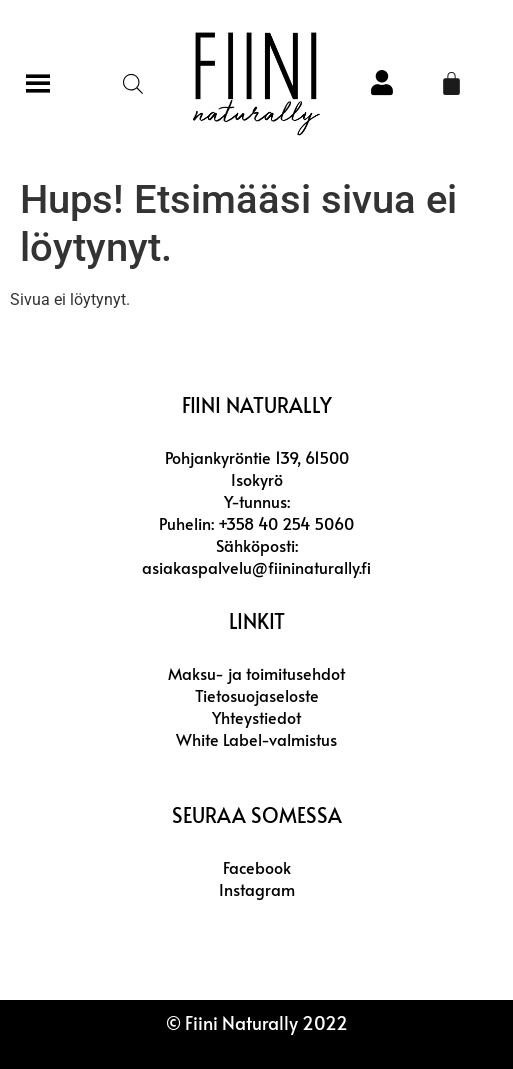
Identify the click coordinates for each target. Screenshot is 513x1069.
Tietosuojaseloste (257, 695)
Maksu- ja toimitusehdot (256, 673)
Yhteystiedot (256, 717)
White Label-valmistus (256, 739)
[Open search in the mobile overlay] (133, 84)
